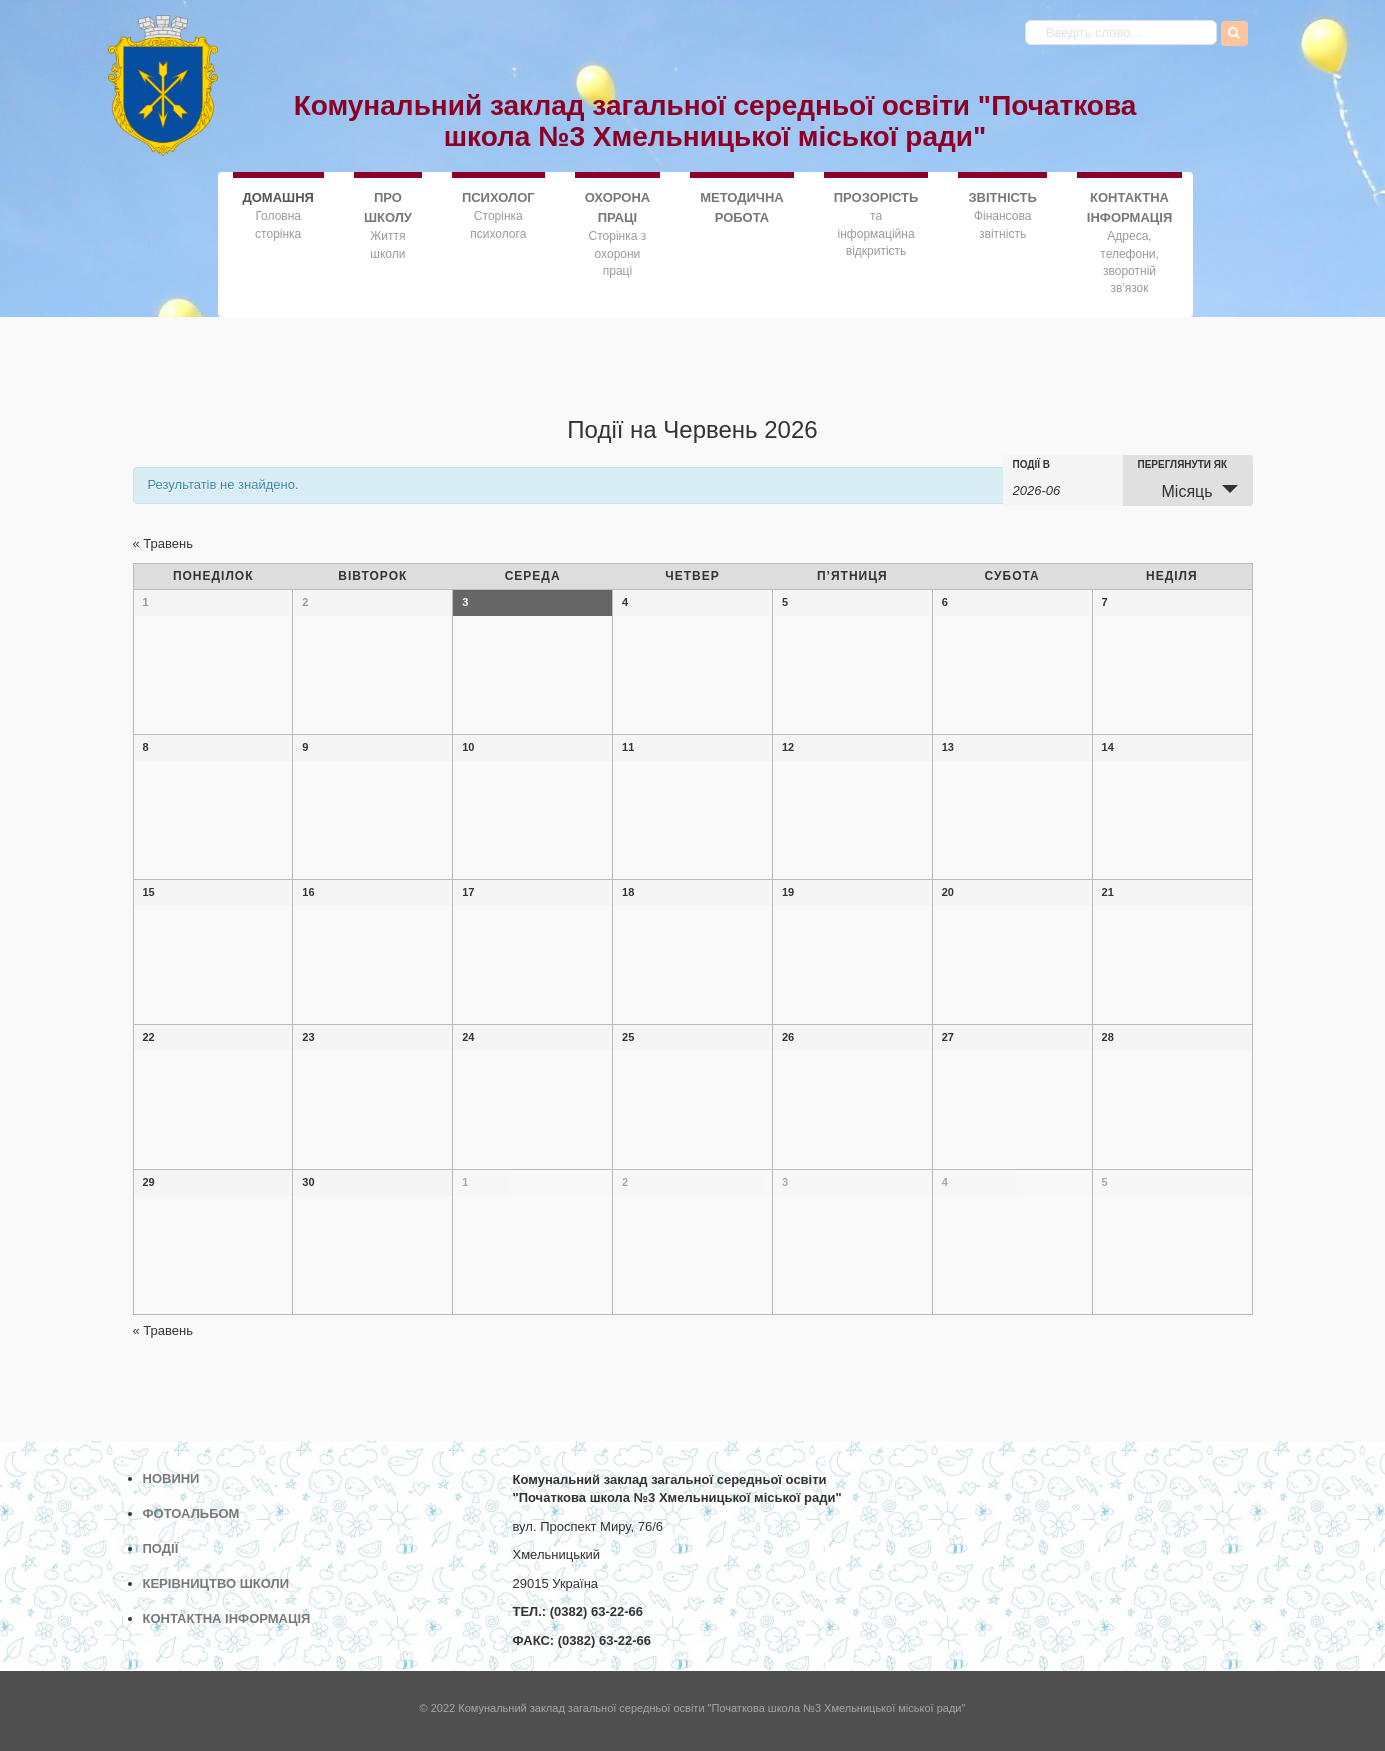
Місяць (1175, 490)
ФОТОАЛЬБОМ (191, 1513)
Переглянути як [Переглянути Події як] (1183, 465)
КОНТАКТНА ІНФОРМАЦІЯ (1129, 207)
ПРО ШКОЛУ (388, 207)
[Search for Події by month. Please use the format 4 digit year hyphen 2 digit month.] (1063, 489)
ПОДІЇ (161, 1548)
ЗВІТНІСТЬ (1002, 197)
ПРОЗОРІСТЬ (876, 197)
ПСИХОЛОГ (498, 197)
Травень (163, 543)
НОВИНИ (171, 1478)
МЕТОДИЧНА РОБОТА (742, 207)
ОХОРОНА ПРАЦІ (617, 207)
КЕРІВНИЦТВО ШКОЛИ (216, 1583)
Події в (1032, 465)
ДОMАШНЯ (278, 196)
